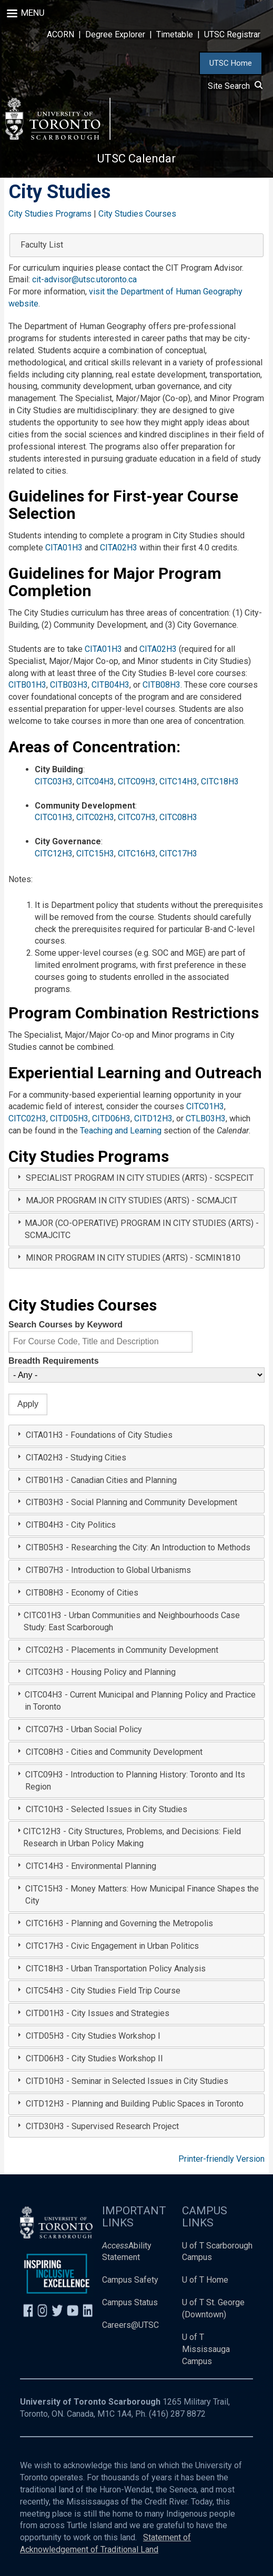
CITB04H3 (110, 685)
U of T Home (205, 2280)
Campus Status (130, 2302)
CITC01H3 (54, 817)
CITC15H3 (95, 853)
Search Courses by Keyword (65, 1324)
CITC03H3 (54, 781)
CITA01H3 (64, 548)
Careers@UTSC (130, 2325)
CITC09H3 (137, 781)
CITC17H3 (178, 853)
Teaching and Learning (120, 1131)
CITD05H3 (69, 1118)
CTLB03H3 (206, 1118)
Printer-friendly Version (221, 2159)
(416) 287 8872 (177, 2414)
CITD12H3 (153, 1118)
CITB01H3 (27, 685)
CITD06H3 (111, 1118)
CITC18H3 (220, 781)
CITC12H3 (54, 853)
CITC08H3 (178, 817)
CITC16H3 (137, 853)
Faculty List (42, 245)
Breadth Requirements (53, 1360)
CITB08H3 (161, 685)
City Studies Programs (50, 214)
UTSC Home (230, 63)
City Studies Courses (137, 214)
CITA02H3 (118, 548)
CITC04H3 (95, 781)
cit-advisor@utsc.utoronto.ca (84, 279)
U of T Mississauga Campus (206, 2349)
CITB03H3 (69, 685)
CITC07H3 (137, 817)
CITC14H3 (178, 781)
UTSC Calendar (136, 158)
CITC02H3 (95, 817)
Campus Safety (130, 2280)
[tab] (136, 1178)
